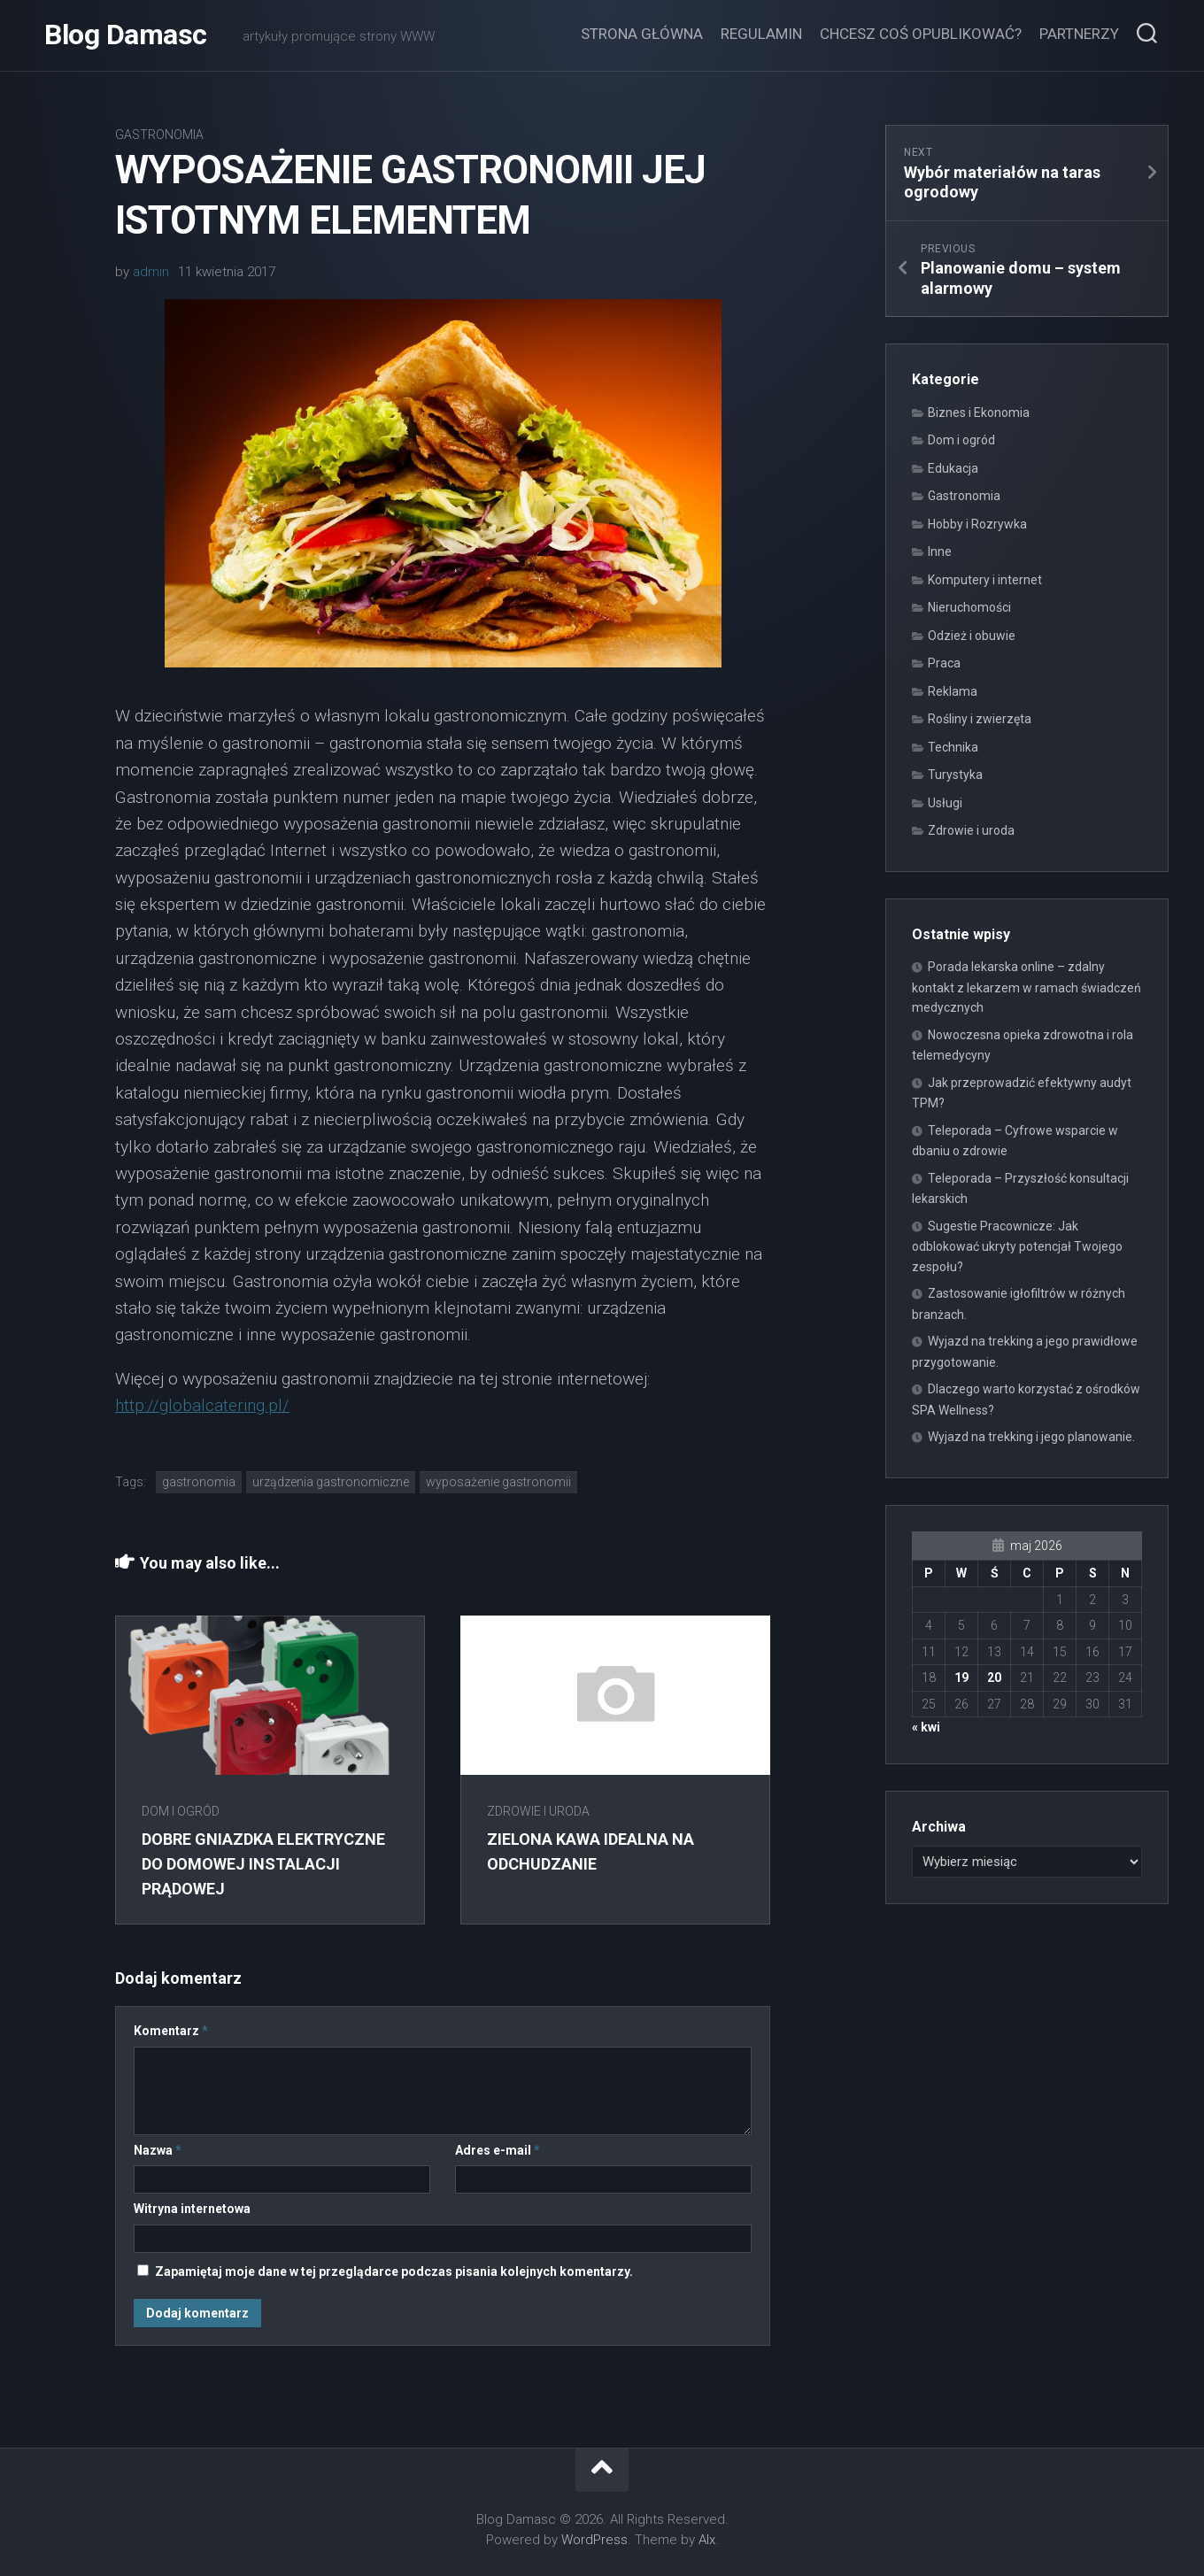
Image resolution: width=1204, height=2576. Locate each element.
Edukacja (953, 468)
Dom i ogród (181, 1811)
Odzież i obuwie (971, 636)
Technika (953, 747)
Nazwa (157, 2150)
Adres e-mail (497, 2150)
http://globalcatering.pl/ (202, 1405)
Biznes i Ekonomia (979, 412)
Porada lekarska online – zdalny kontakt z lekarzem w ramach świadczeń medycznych (1026, 987)
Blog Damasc (125, 35)
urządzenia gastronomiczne (330, 1482)
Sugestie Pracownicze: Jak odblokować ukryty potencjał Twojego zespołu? (1017, 1246)
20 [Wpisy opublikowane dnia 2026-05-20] (994, 1677)
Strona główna (642, 33)
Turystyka (955, 774)
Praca (944, 663)
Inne (940, 551)
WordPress (594, 2540)
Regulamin (761, 33)
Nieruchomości (969, 607)
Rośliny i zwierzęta (979, 719)
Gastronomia (159, 134)
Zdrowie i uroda (538, 1811)
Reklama (952, 691)
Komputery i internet (985, 580)
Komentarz (171, 2031)
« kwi (926, 1727)
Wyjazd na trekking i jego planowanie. (1031, 1437)
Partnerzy (1079, 33)
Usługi (945, 803)
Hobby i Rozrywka (977, 524)
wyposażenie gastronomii (498, 1482)
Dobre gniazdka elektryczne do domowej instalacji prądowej (263, 1863)
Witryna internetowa (192, 2209)
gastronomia (198, 1482)
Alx (706, 2540)
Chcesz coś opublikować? (921, 33)
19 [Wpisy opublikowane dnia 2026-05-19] (961, 1677)
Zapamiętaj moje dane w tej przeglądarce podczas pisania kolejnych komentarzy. (394, 2271)
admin (151, 272)
